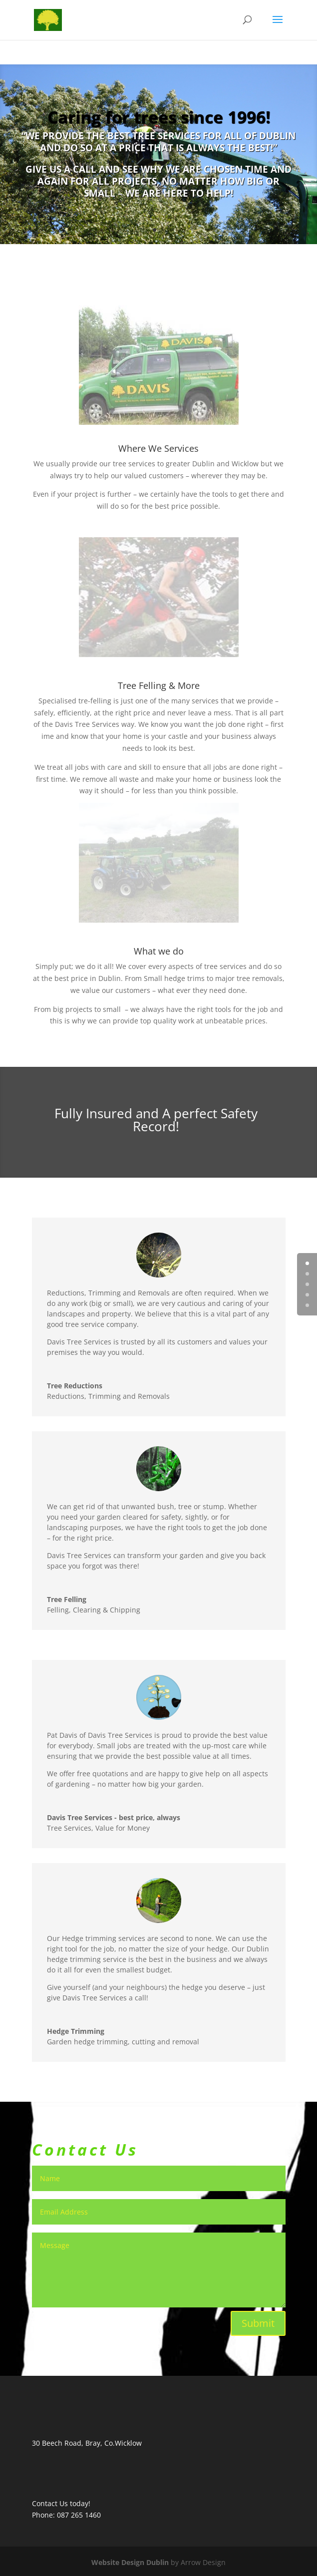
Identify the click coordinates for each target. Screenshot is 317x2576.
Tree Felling (66, 1599)
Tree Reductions (74, 1385)
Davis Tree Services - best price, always (113, 1817)
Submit (258, 2323)
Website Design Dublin (130, 2562)
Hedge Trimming (75, 2031)
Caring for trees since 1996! (158, 117)
